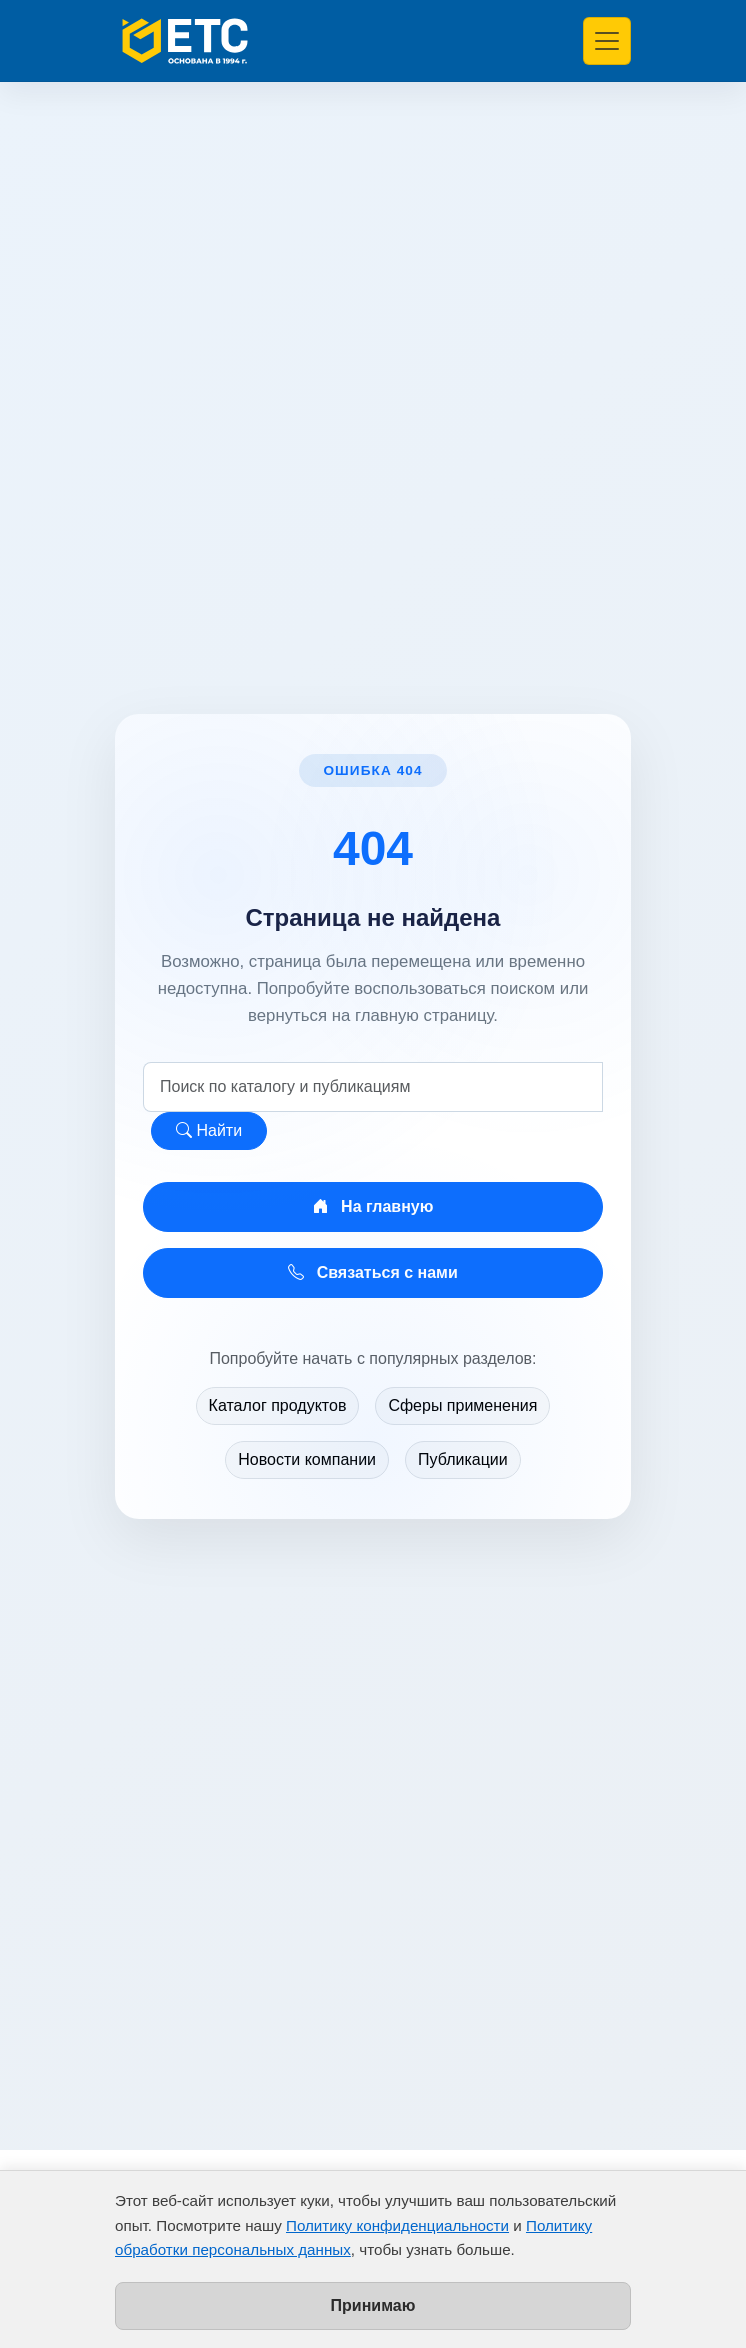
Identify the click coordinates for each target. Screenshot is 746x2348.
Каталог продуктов (278, 1405)
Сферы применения (462, 1405)
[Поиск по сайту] (373, 1087)
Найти (209, 1130)
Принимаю (373, 2305)
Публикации (463, 1459)
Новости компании (307, 1459)
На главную (373, 1206)
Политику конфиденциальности (397, 2225)
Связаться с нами (373, 1272)
